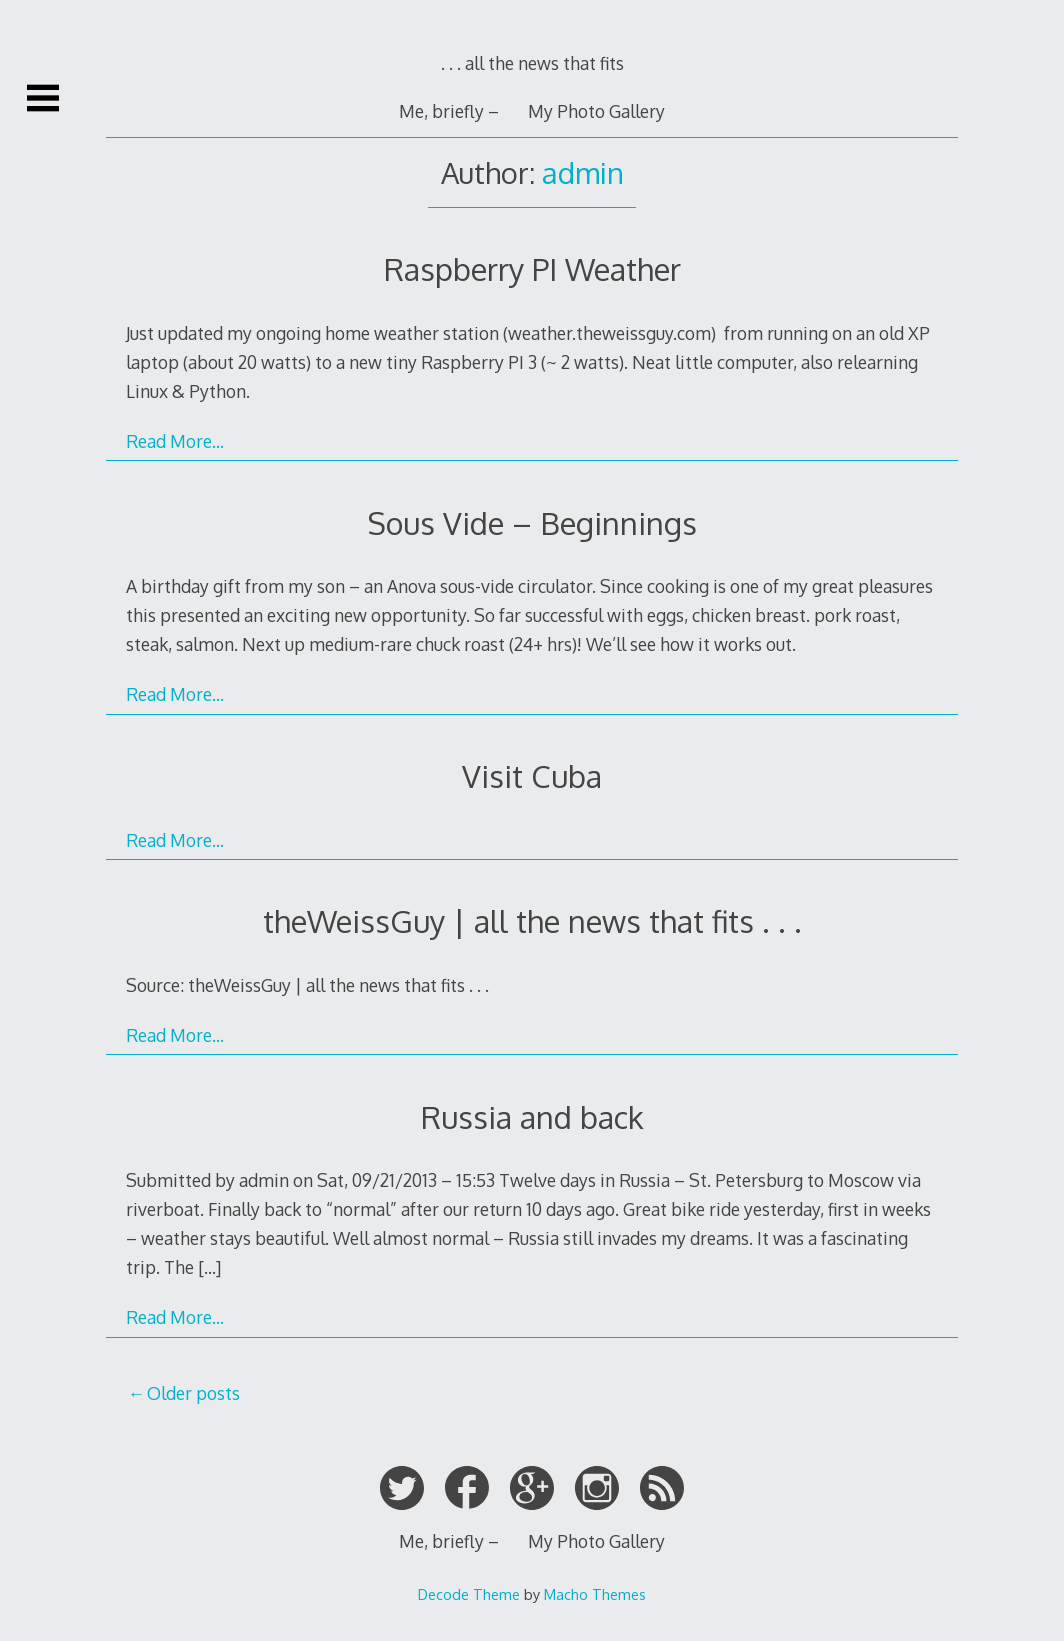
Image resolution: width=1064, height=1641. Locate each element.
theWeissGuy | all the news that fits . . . (532, 920)
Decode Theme (469, 1594)
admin (583, 172)
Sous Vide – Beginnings (532, 522)
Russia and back (532, 1116)
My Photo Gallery (596, 111)
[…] (209, 1267)
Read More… (175, 441)
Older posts (193, 1393)
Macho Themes (595, 1594)
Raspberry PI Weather (532, 268)
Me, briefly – (449, 111)
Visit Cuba (532, 775)
